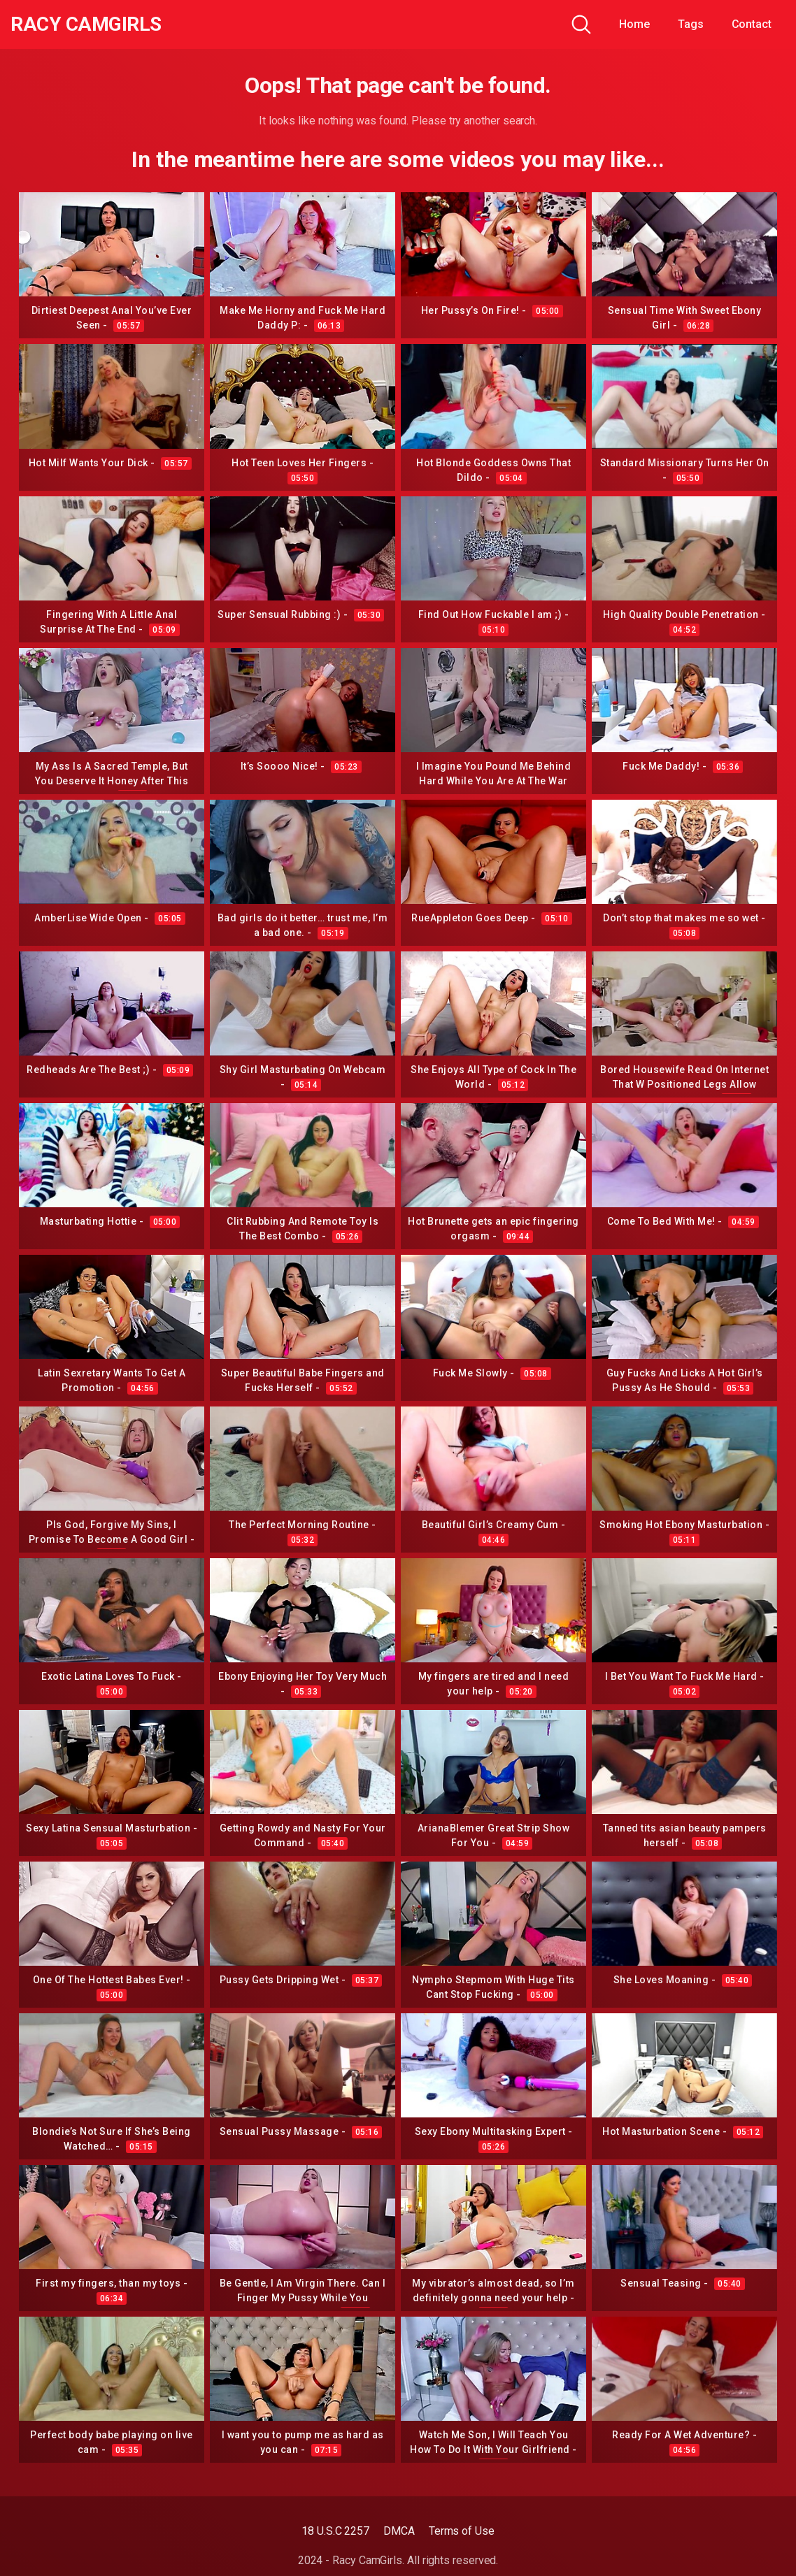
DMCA (399, 2531)
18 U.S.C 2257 (335, 2531)
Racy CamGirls (86, 24)
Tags (691, 24)
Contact (752, 24)
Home (634, 24)
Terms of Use (462, 2531)
